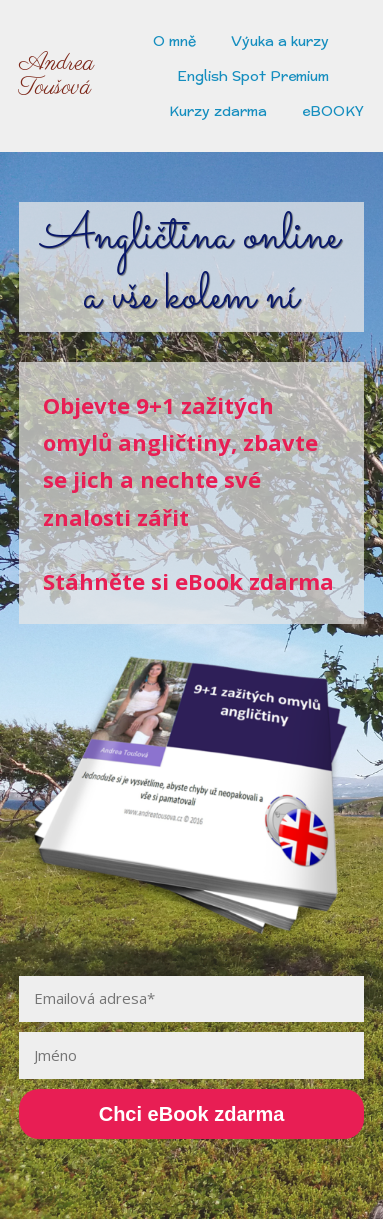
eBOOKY (333, 111)
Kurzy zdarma (218, 111)
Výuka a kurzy (280, 41)
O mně (174, 41)
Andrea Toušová (56, 76)
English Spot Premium (253, 76)
